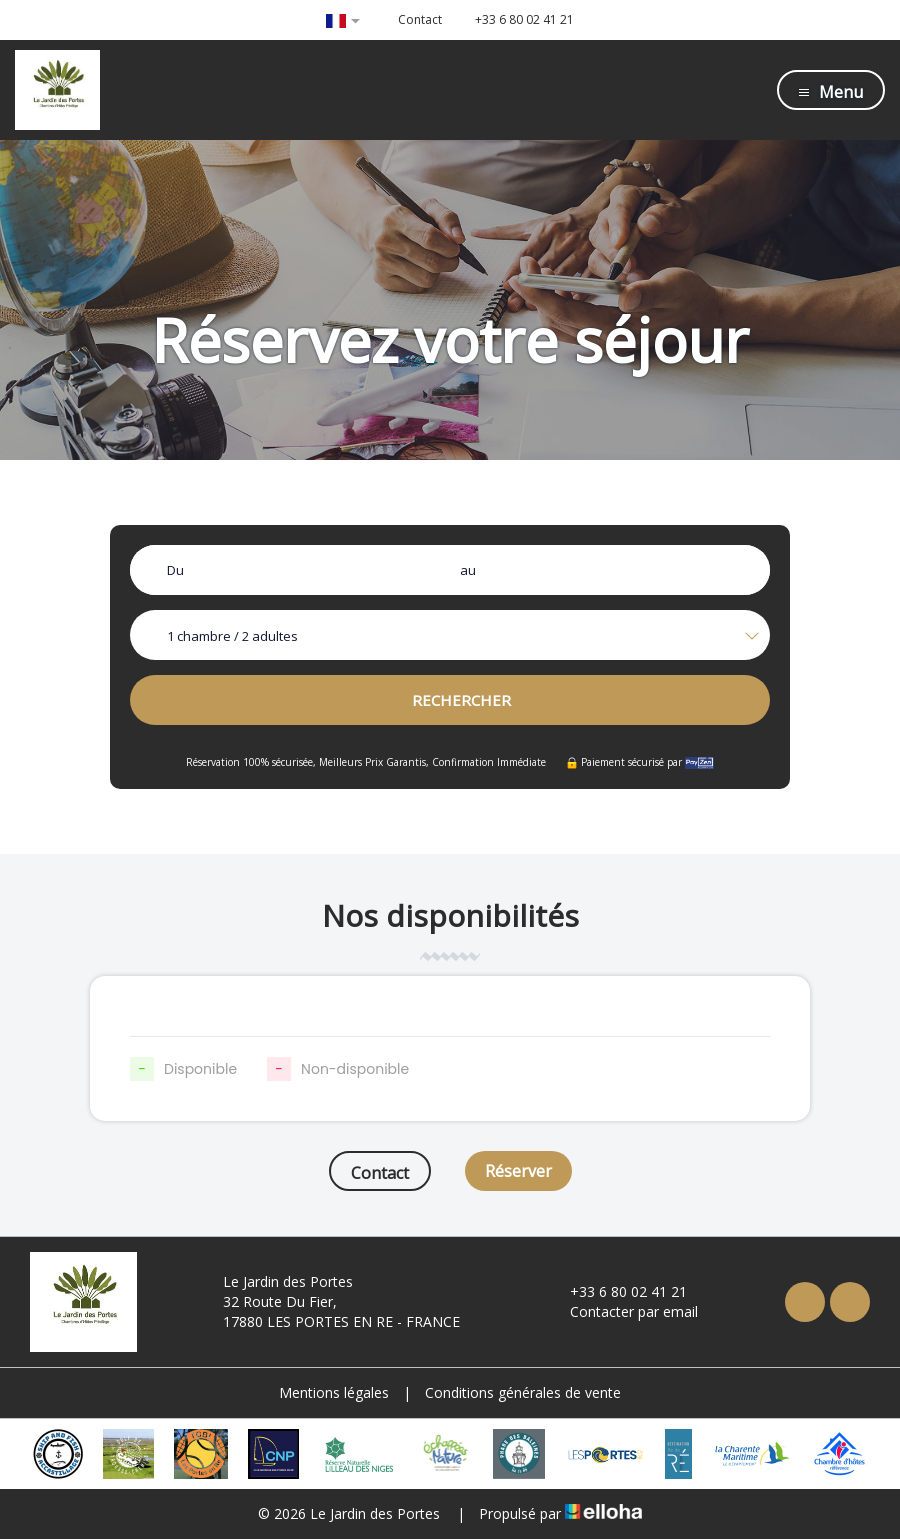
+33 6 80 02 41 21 (617, 1291)
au (468, 570)
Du (175, 570)
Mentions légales (334, 1392)
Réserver (518, 1171)
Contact (380, 1173)
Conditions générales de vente (523, 1392)
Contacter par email (622, 1311)
